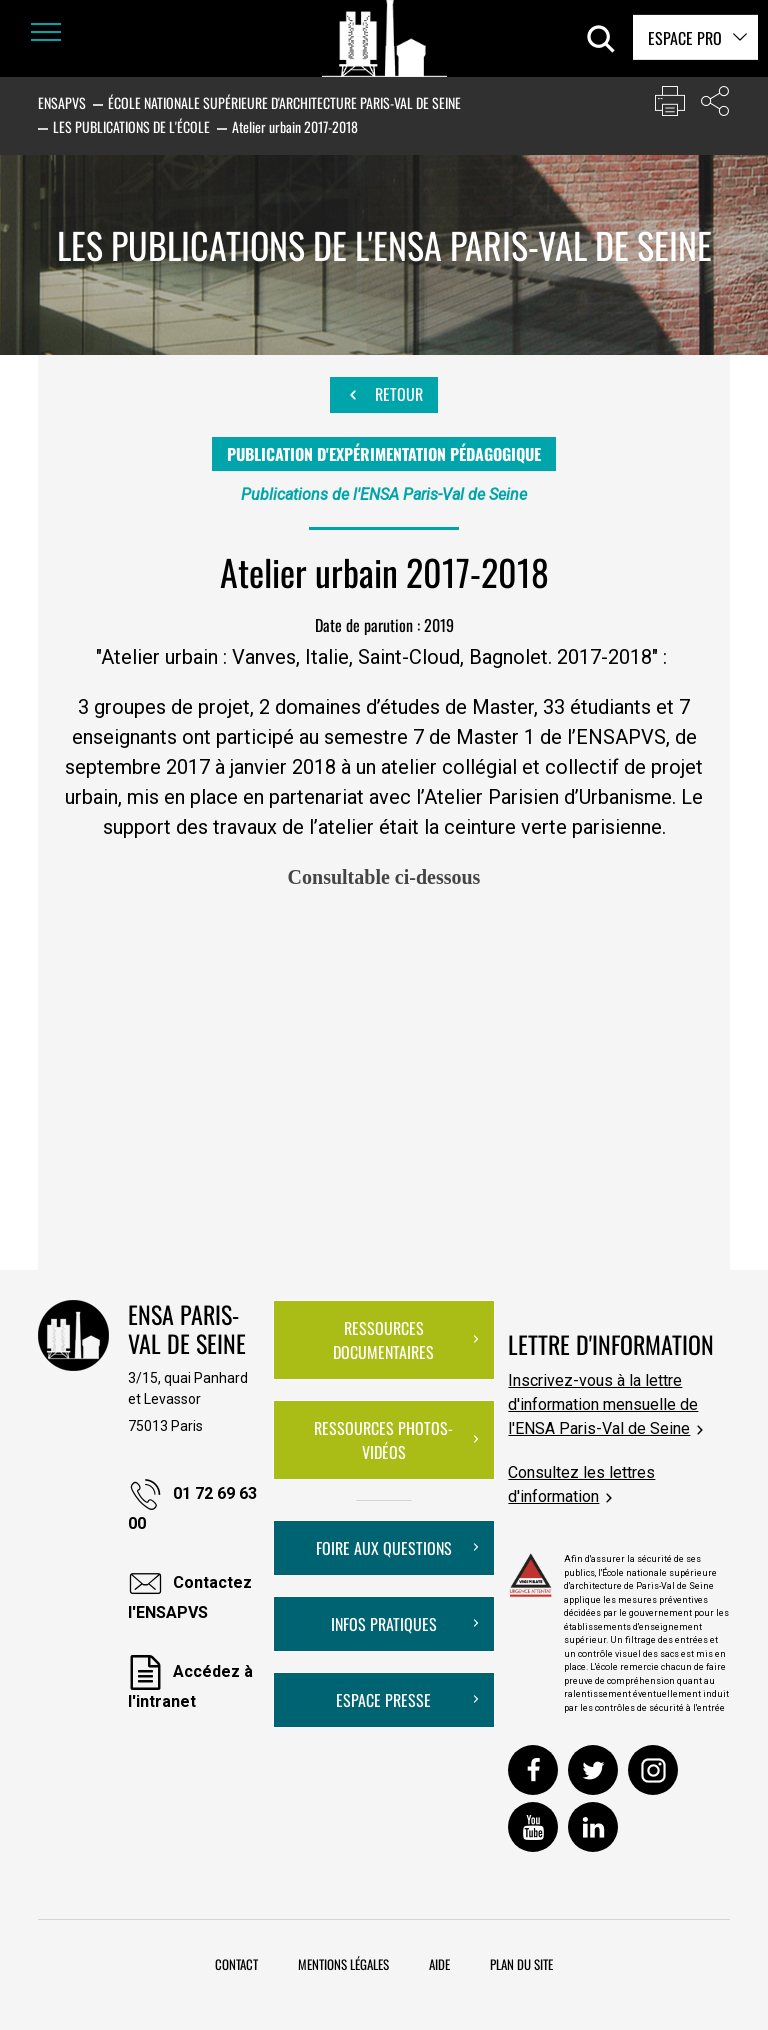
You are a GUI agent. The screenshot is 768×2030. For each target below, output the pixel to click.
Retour (384, 395)
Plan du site (521, 1964)
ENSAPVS (62, 102)
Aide (439, 1964)
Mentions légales (343, 1964)
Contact (236, 1964)
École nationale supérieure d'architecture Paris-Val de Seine (284, 102)
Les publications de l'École (131, 126)
